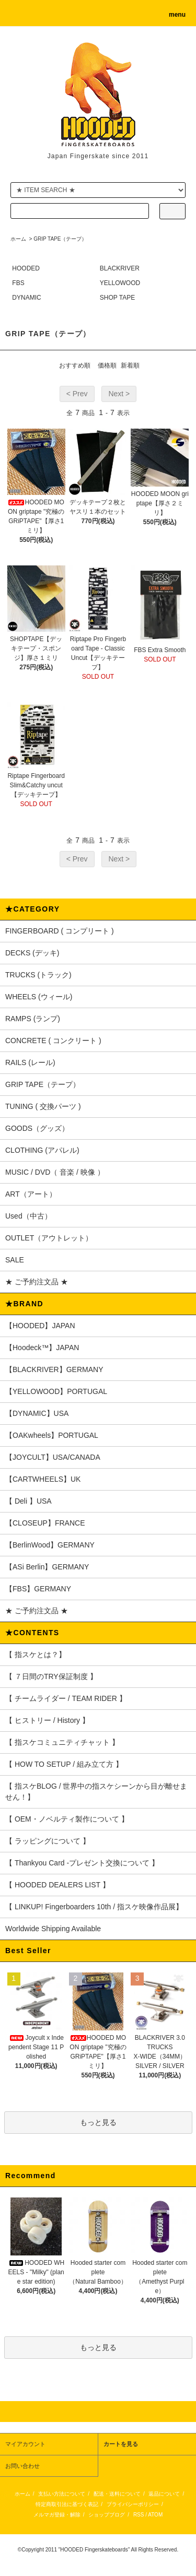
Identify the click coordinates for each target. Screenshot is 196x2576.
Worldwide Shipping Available (53, 1928)
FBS (18, 283)
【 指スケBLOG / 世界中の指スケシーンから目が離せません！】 (96, 1791)
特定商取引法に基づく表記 (67, 2504)
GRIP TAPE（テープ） (60, 239)
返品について (164, 2494)
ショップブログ (106, 2515)
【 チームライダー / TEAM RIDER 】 (65, 1698)
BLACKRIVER (120, 268)
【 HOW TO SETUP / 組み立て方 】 (64, 1764)
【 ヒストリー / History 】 (47, 1720)
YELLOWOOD (120, 283)
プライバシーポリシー (133, 2504)
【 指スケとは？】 (35, 1654)
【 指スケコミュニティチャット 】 (62, 1742)
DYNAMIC (26, 297)
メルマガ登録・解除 (56, 2515)
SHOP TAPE (117, 297)
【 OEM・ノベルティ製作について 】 (67, 1819)
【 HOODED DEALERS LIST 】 (57, 1885)
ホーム (18, 239)
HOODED (26, 268)
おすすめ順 (74, 365)
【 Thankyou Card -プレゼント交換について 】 (82, 1863)
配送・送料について (117, 2494)
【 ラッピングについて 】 (47, 1841)
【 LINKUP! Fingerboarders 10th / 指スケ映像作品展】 (94, 1907)
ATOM (155, 2515)
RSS (138, 2515)
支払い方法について (61, 2494)
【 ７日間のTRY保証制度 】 (51, 1676)
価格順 (107, 365)
